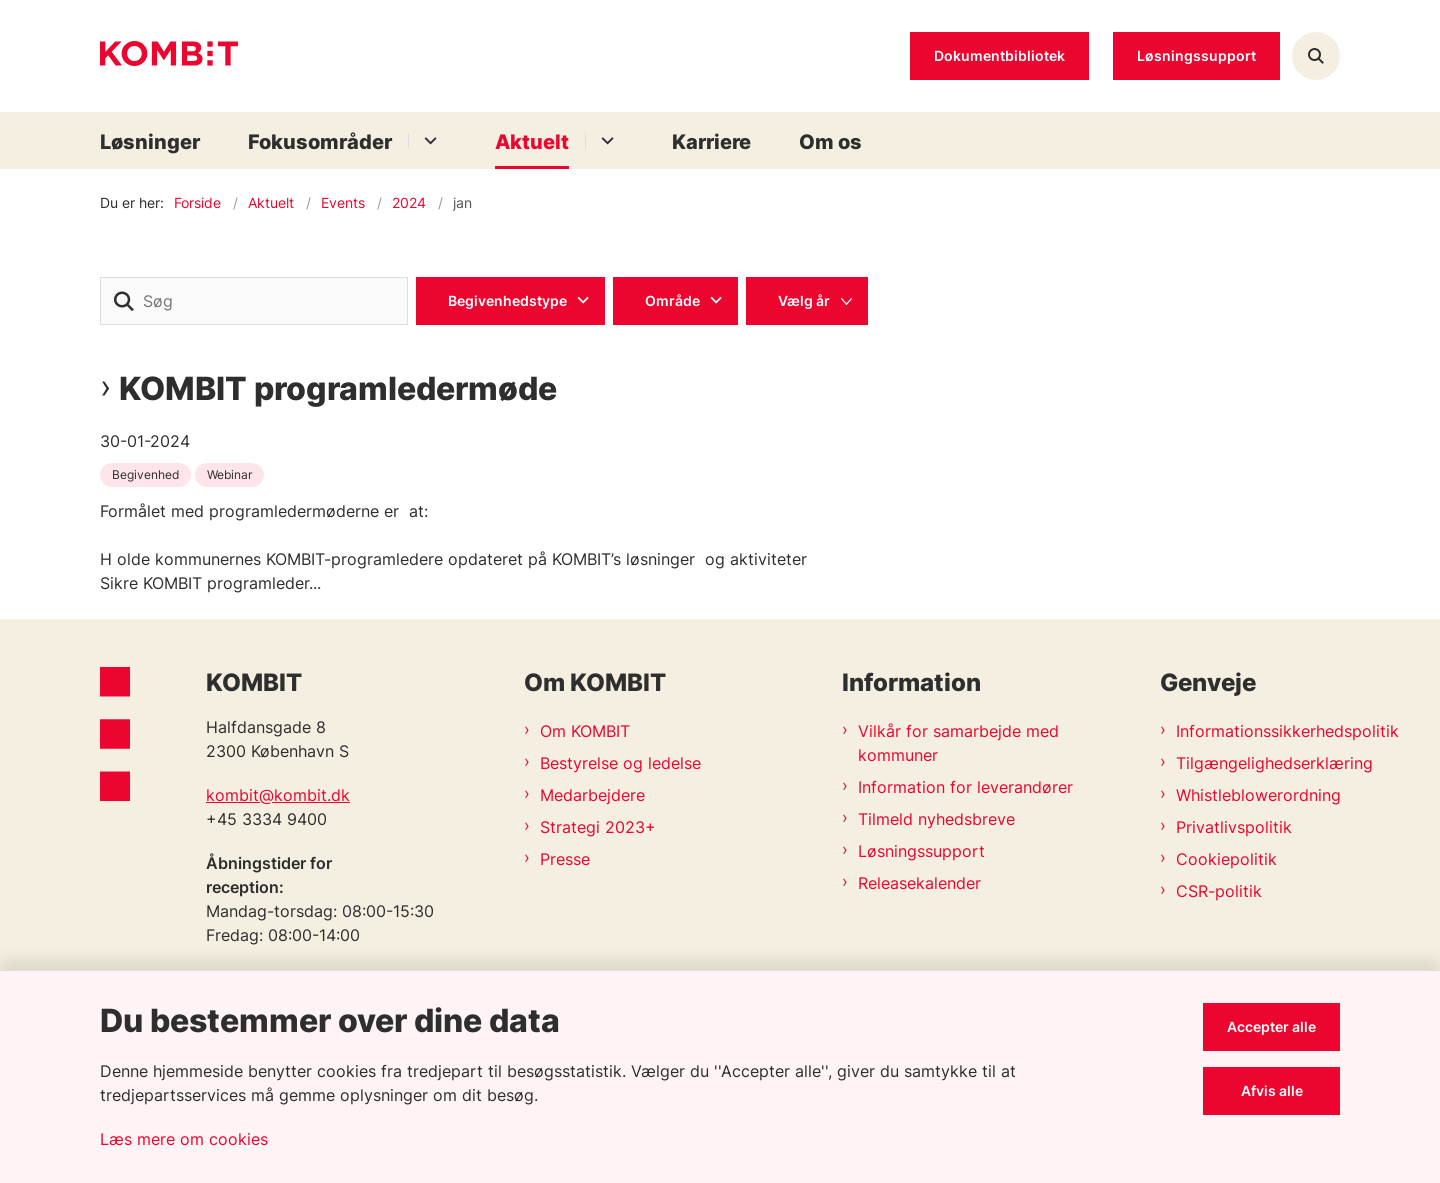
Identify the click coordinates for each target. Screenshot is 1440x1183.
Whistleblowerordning (1258, 795)
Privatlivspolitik (1234, 827)
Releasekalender (919, 883)
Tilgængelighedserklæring (1258, 763)
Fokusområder (320, 142)
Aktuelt (532, 142)
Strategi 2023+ (598, 827)
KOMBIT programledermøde (338, 389)
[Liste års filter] (807, 301)
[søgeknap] (124, 301)
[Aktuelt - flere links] (604, 140)
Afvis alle (1272, 1090)
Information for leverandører (965, 787)
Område (672, 300)
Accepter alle (1271, 1026)
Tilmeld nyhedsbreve (936, 819)
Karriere (711, 142)
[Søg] (254, 301)
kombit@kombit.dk (278, 795)
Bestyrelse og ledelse (620, 763)
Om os (830, 142)
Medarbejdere (592, 795)
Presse (565, 859)
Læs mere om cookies (184, 1139)
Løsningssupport (921, 851)
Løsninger (150, 142)
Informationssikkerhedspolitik (1258, 731)
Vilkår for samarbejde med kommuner (958, 743)
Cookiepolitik (1226, 859)
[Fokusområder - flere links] (427, 140)
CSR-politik (1219, 891)
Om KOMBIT (585, 731)
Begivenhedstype (507, 300)
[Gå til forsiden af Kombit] (169, 56)
